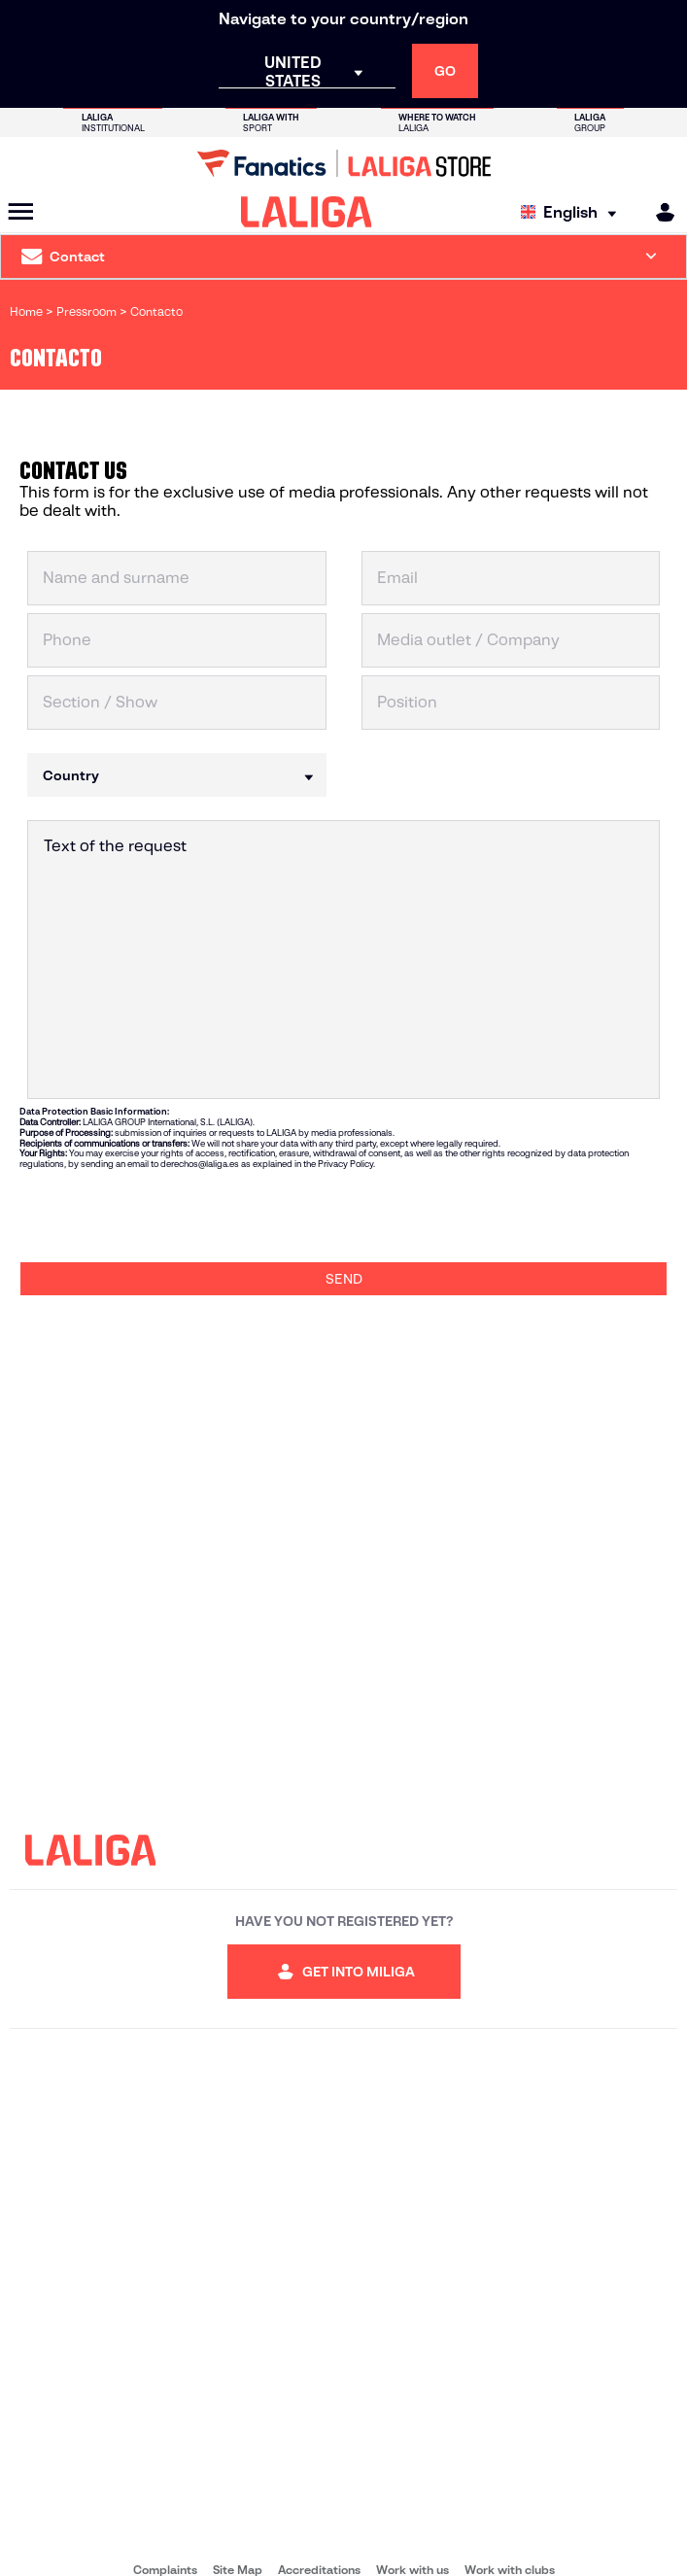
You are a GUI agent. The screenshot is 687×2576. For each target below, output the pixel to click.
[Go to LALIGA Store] (343, 163)
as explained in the (278, 1164)
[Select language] (573, 212)
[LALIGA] (306, 211)
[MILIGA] (658, 212)
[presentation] (167, 1216)
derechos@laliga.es (199, 1164)
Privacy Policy (345, 1164)
